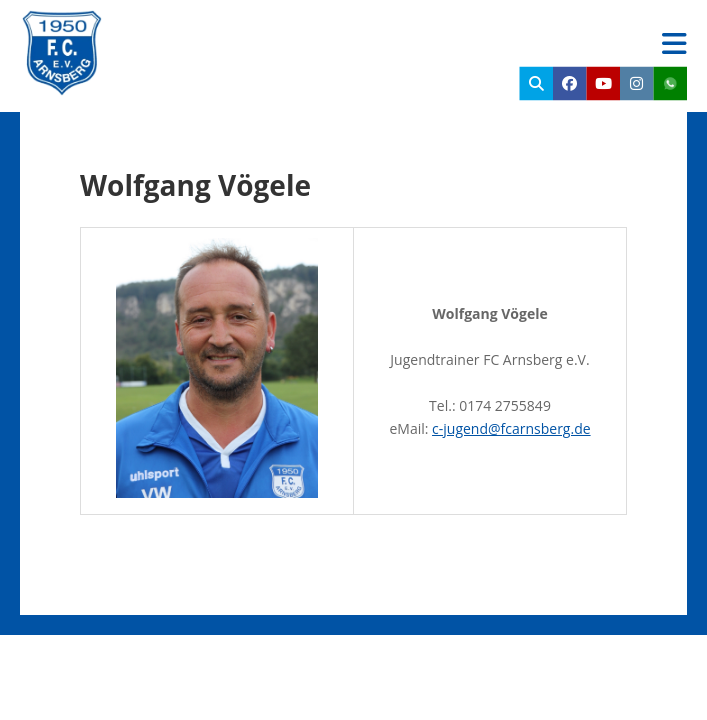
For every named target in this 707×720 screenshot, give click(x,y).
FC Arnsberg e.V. (235, 30)
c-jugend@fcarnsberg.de (511, 428)
